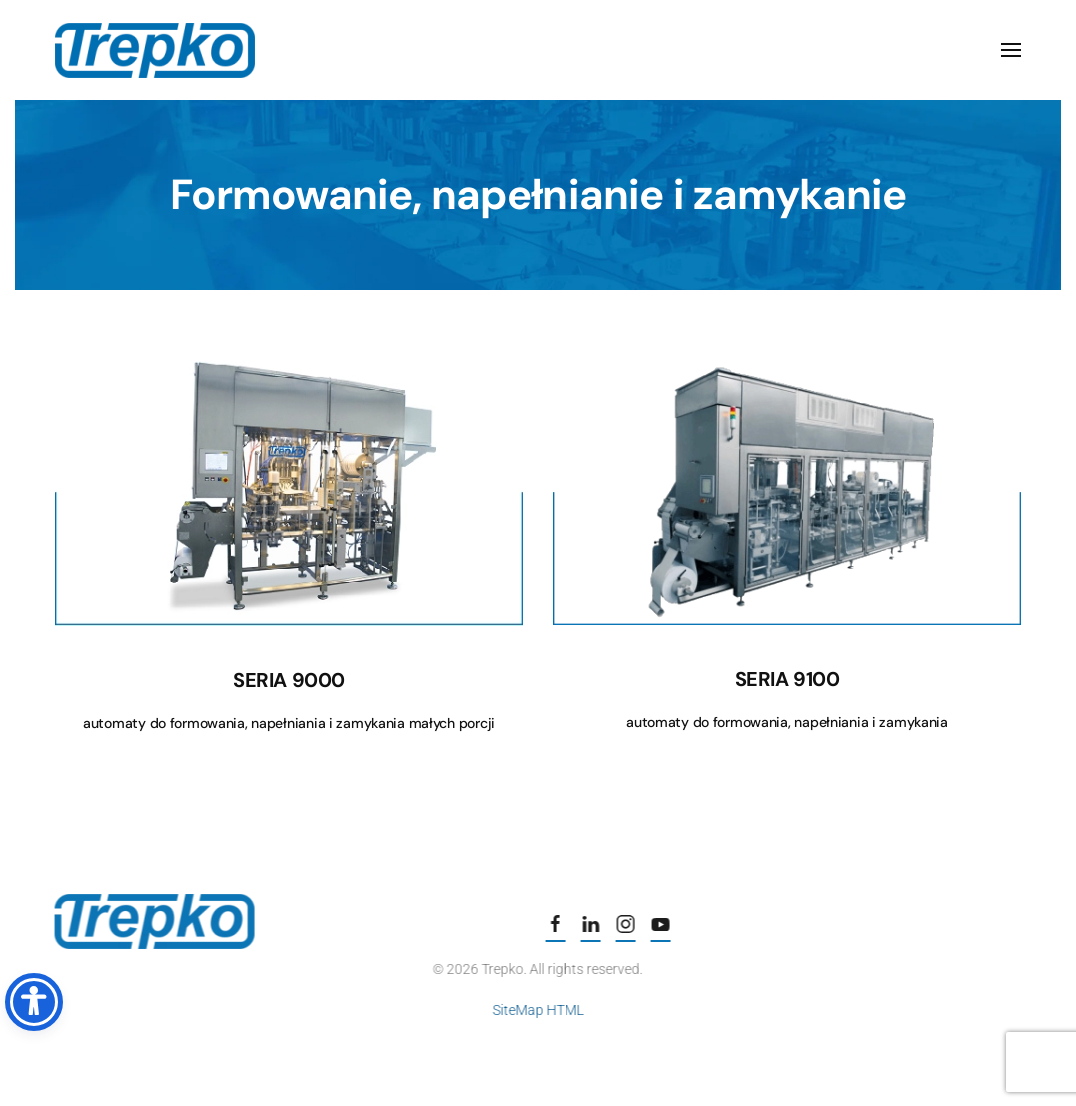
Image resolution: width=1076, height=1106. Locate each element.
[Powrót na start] (155, 50)
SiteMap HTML (535, 1010)
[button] (1011, 50)
